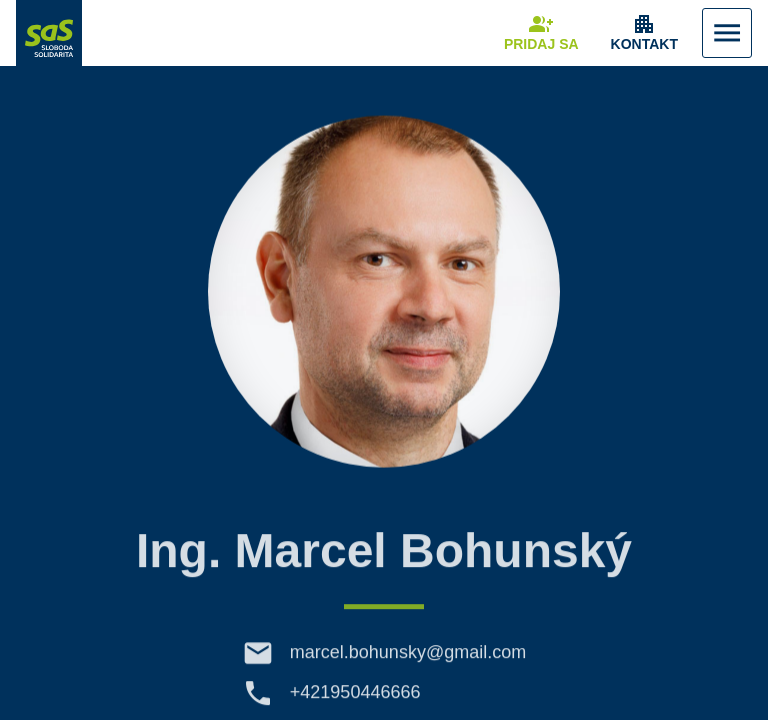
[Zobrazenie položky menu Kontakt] (644, 33)
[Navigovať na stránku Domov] (49, 33)
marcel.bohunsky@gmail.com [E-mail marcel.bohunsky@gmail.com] (408, 662)
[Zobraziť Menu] (727, 33)
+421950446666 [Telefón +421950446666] (355, 702)
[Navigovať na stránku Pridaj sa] (541, 33)
